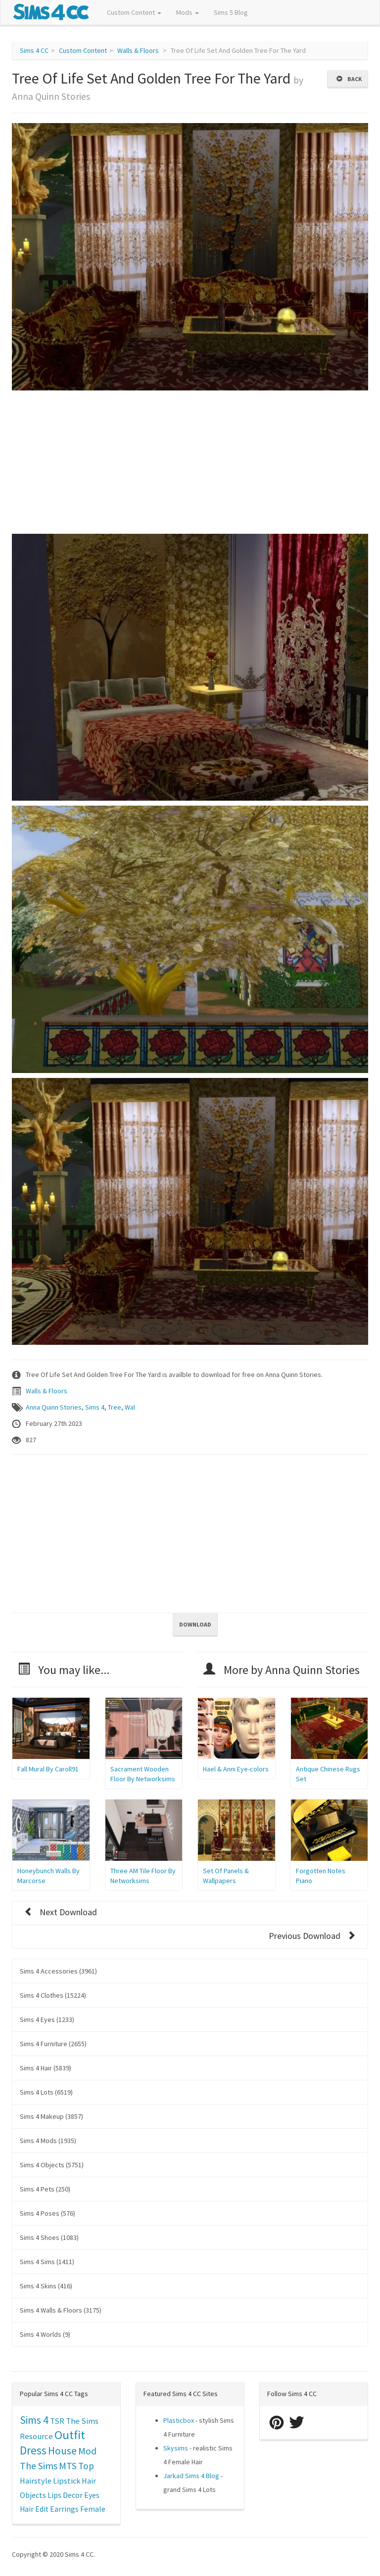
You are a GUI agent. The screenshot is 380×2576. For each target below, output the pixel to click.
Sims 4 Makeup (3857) (51, 2116)
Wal (130, 1407)
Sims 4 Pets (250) (45, 2189)
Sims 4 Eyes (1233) (47, 2019)
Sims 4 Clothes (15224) (53, 1995)
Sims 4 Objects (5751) (52, 2164)
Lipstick (66, 2481)
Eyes (91, 2495)
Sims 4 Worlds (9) (45, 2334)
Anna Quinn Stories (54, 1407)
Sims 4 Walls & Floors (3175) (60, 2310)
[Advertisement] (190, 464)
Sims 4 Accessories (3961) (58, 1971)
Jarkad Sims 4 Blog (191, 2475)
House (62, 2450)
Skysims (175, 2448)
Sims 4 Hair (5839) (45, 2067)
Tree (114, 1407)
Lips (54, 2495)
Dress (33, 2450)
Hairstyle (35, 2481)
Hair (89, 2481)
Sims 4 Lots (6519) (46, 2092)
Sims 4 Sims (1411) (47, 2261)
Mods (187, 12)
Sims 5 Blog (231, 12)
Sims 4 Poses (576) (47, 2213)
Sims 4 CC (34, 50)
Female (92, 2509)
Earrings (64, 2509)
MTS (68, 2466)
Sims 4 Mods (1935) (48, 2140)
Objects (33, 2495)
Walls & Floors (138, 50)
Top (86, 2466)
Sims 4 (94, 1407)
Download (195, 1624)
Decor (73, 2495)
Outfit (69, 2435)
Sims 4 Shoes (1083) (49, 2237)
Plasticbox (178, 2420)
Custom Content (134, 12)
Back (349, 79)
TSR (57, 2420)
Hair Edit (34, 2509)
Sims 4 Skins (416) (46, 2285)
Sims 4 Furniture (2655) (53, 2043)
